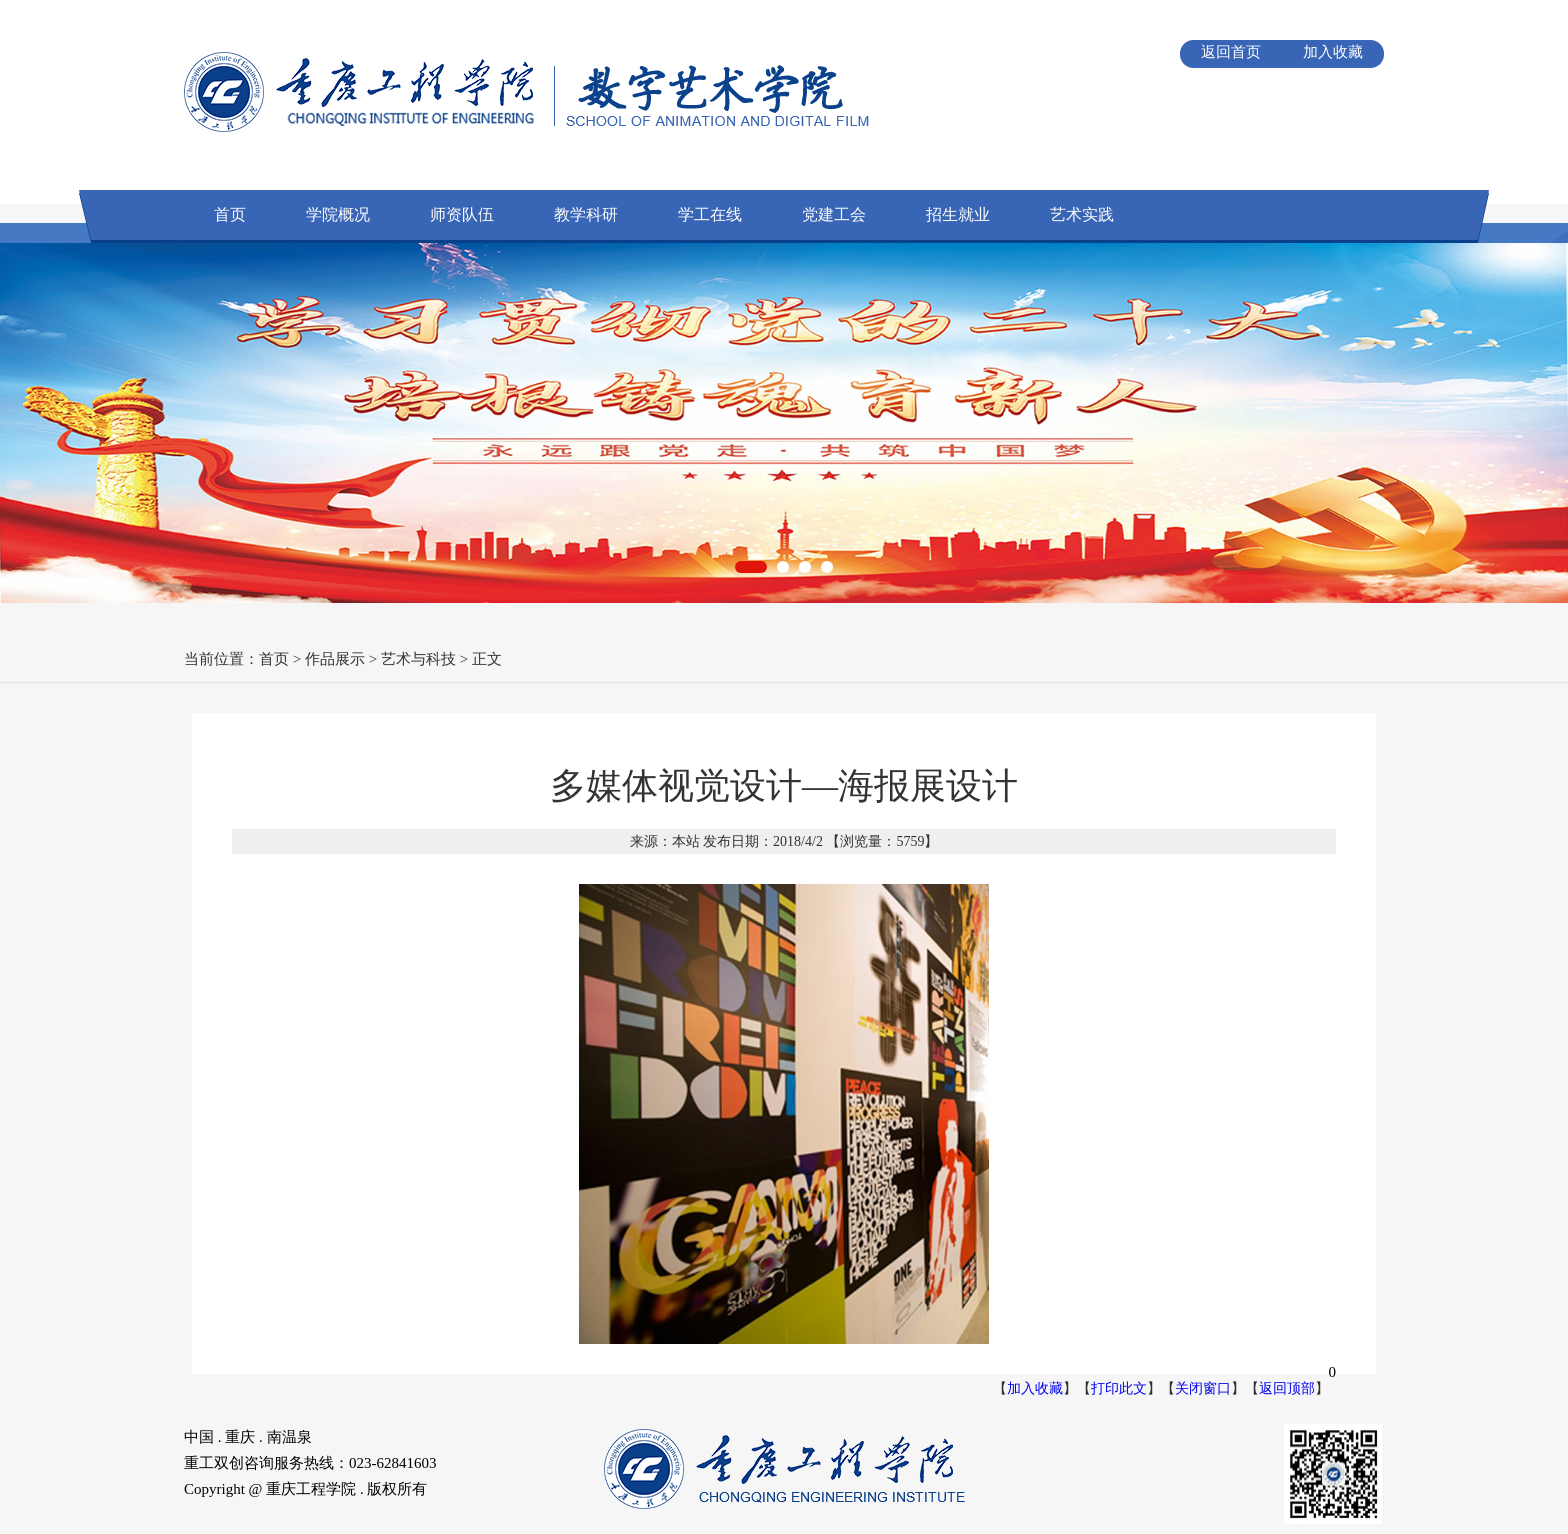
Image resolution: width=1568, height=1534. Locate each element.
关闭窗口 (1203, 1388)
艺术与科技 (418, 659)
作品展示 (335, 659)
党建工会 (834, 214)
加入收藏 (1333, 52)
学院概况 (338, 214)
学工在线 (710, 214)
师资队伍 (462, 214)
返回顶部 (1287, 1388)
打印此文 (1119, 1388)
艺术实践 (1082, 214)
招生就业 (958, 214)
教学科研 (586, 214)
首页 (230, 214)
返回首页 (1231, 52)
